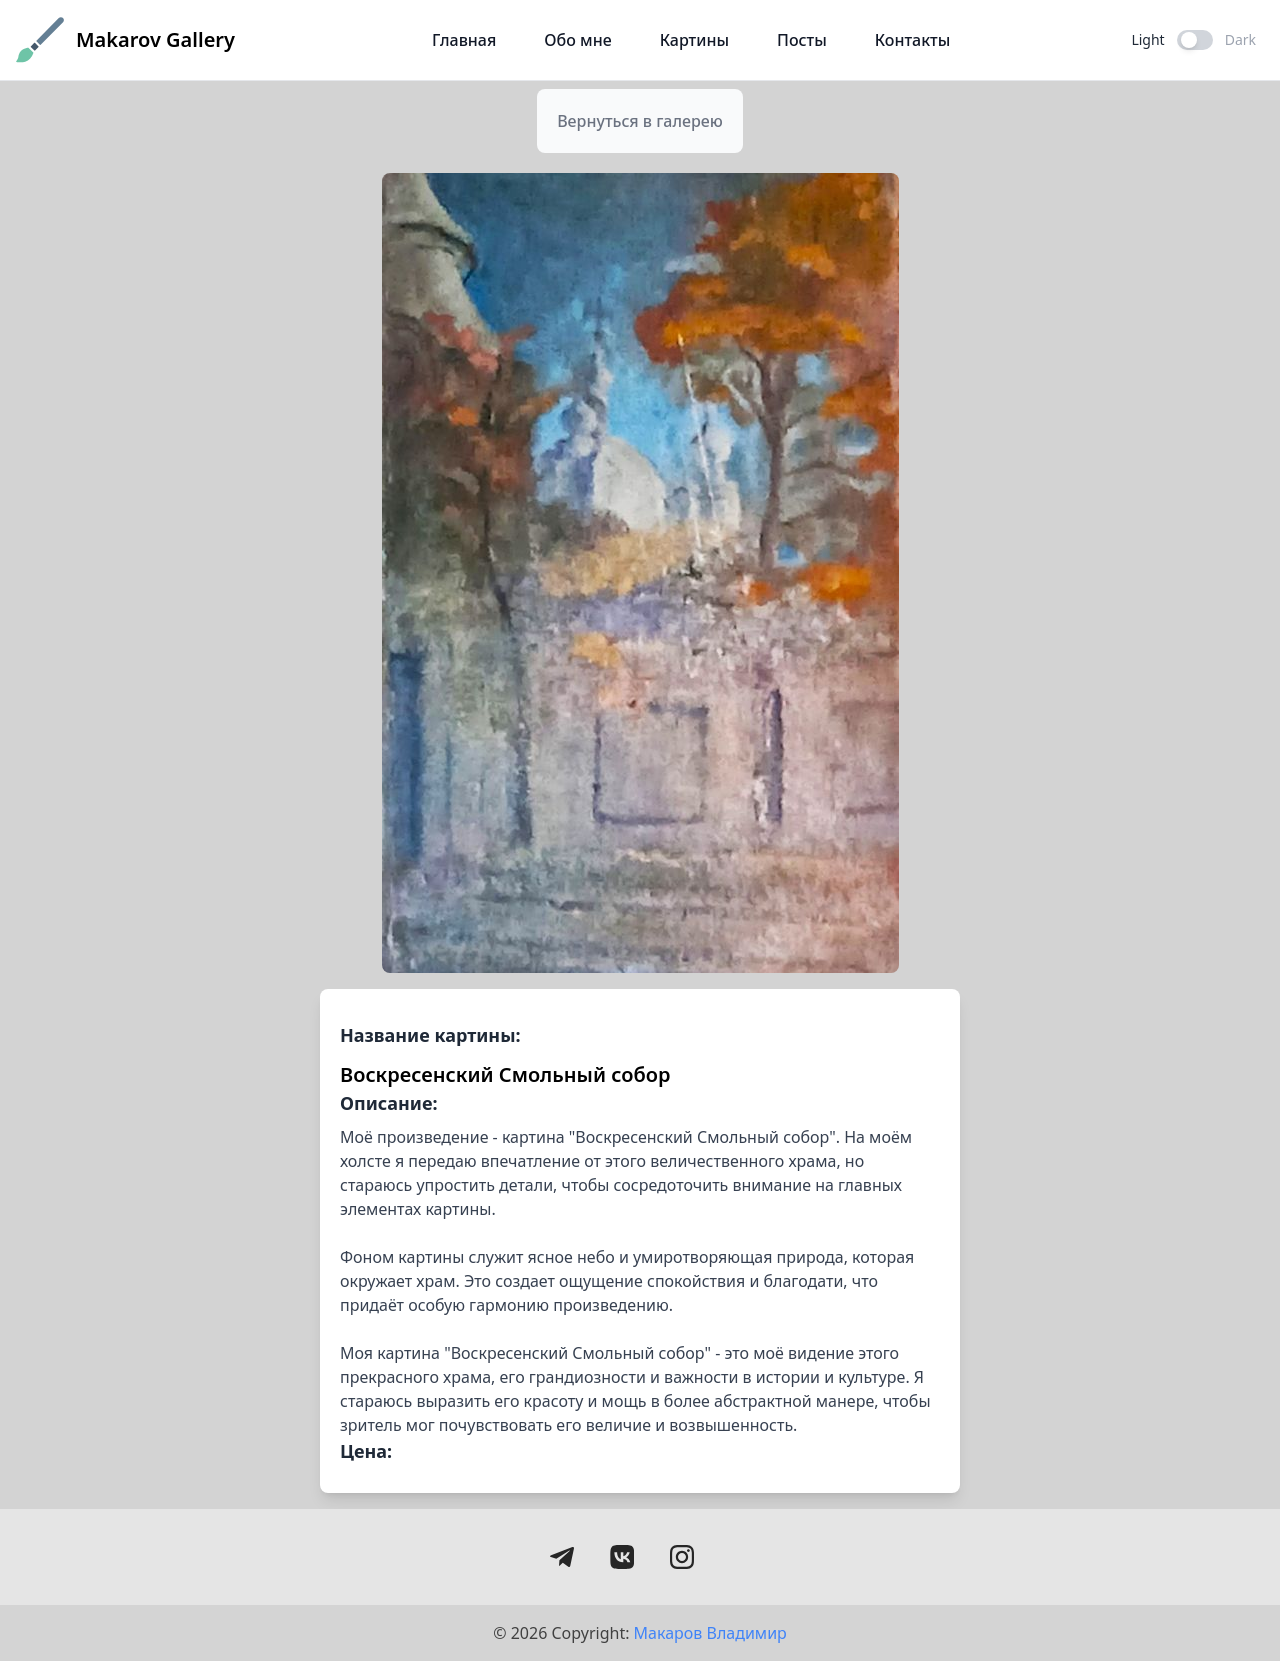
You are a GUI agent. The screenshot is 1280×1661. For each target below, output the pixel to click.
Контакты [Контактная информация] (913, 40)
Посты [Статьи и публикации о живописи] (802, 40)
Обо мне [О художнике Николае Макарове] (577, 40)
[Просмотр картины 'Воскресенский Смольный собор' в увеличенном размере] (640, 573)
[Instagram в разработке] (682, 1557)
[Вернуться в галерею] (640, 121)
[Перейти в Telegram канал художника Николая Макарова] (562, 1557)
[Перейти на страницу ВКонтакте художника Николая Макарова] (622, 1557)
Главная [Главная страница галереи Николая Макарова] (464, 40)
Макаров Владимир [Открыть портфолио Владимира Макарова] (710, 1633)
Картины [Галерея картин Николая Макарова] (694, 40)
